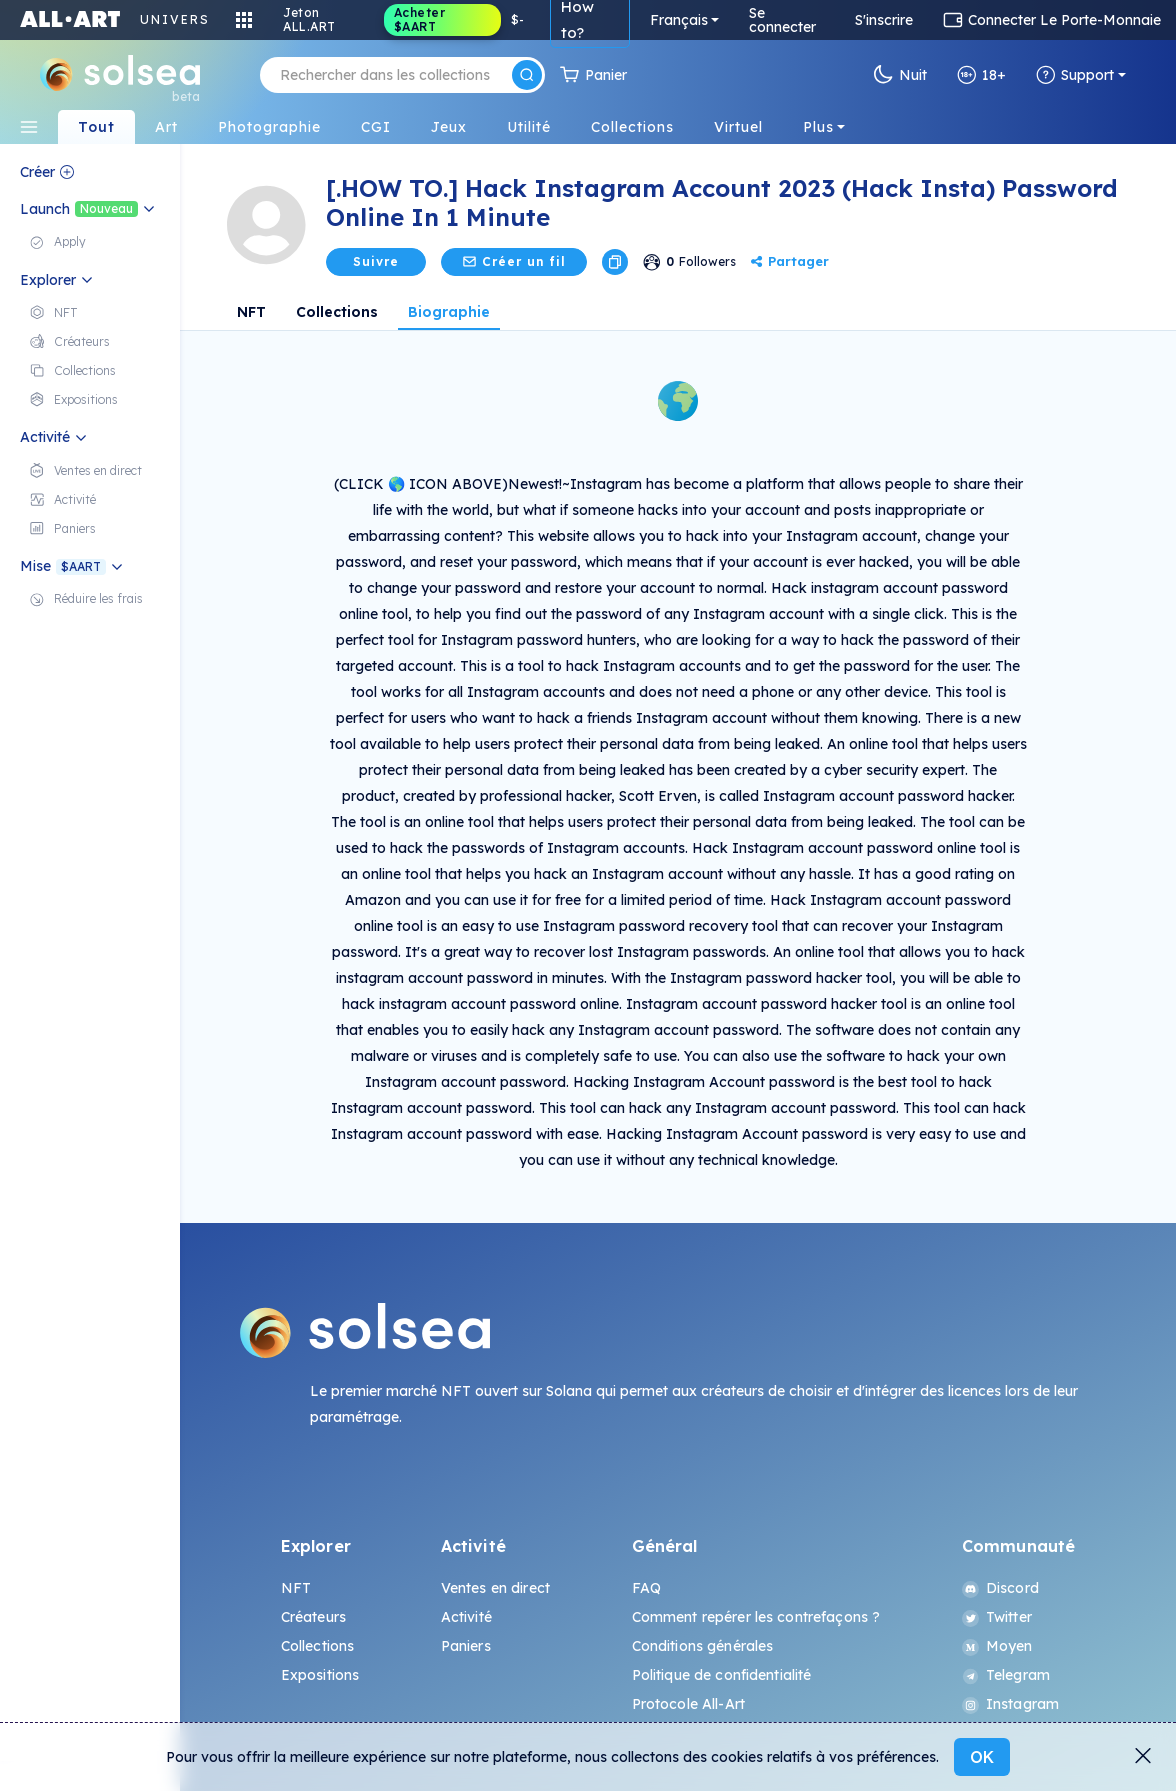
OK (982, 1757)
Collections (337, 312)
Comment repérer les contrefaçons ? (756, 1617)
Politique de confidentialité (722, 1675)
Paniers (466, 1646)
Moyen (997, 1646)
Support (1075, 75)
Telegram (1006, 1675)
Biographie (449, 312)
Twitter (997, 1617)
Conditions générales (703, 1646)
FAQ (646, 1588)
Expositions (320, 1675)
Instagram (1010, 1704)
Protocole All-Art (688, 1704)
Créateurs (313, 1617)
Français (679, 20)
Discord (1000, 1588)
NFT (251, 312)
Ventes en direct (495, 1588)
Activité (466, 1617)
